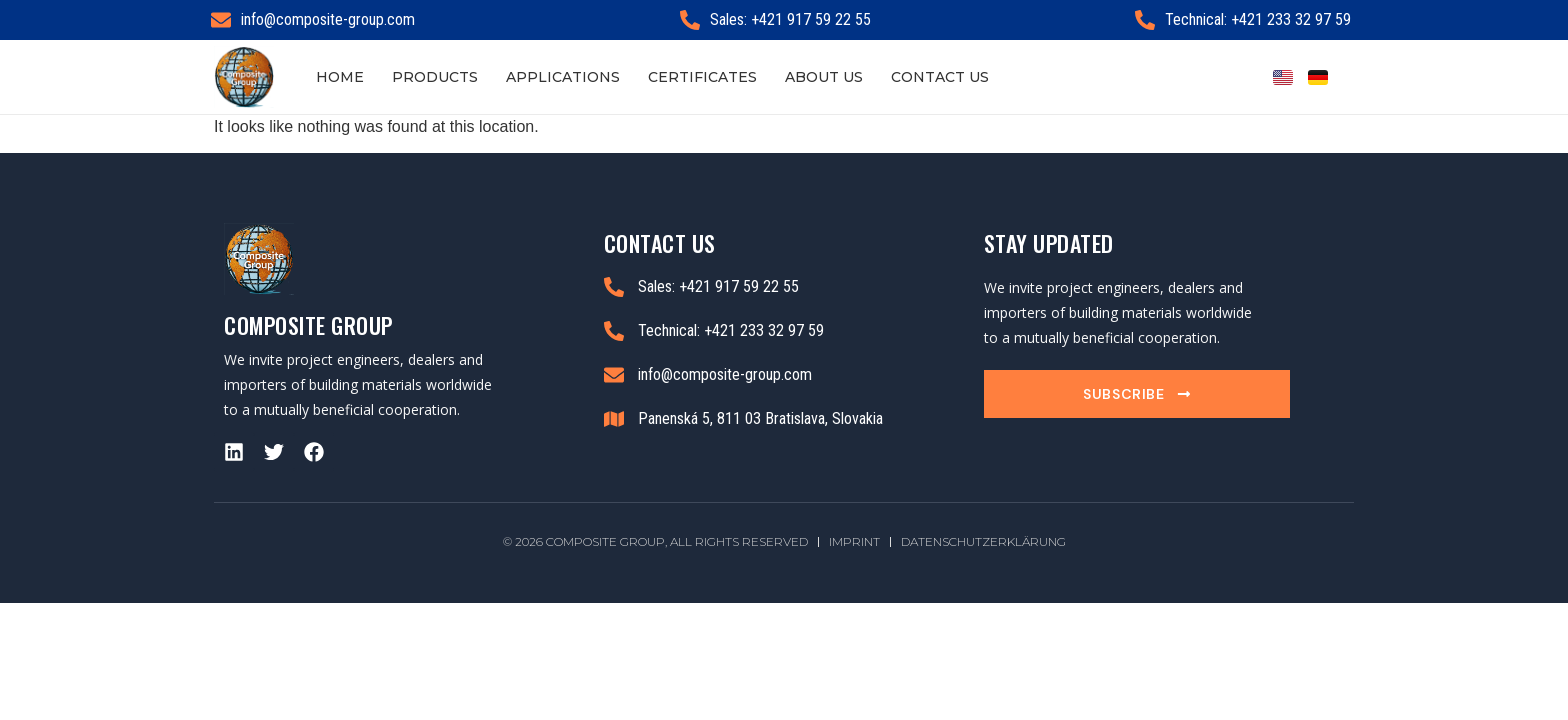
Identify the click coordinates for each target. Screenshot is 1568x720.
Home (340, 77)
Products (435, 77)
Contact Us (940, 77)
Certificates (702, 77)
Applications (563, 77)
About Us (824, 77)
